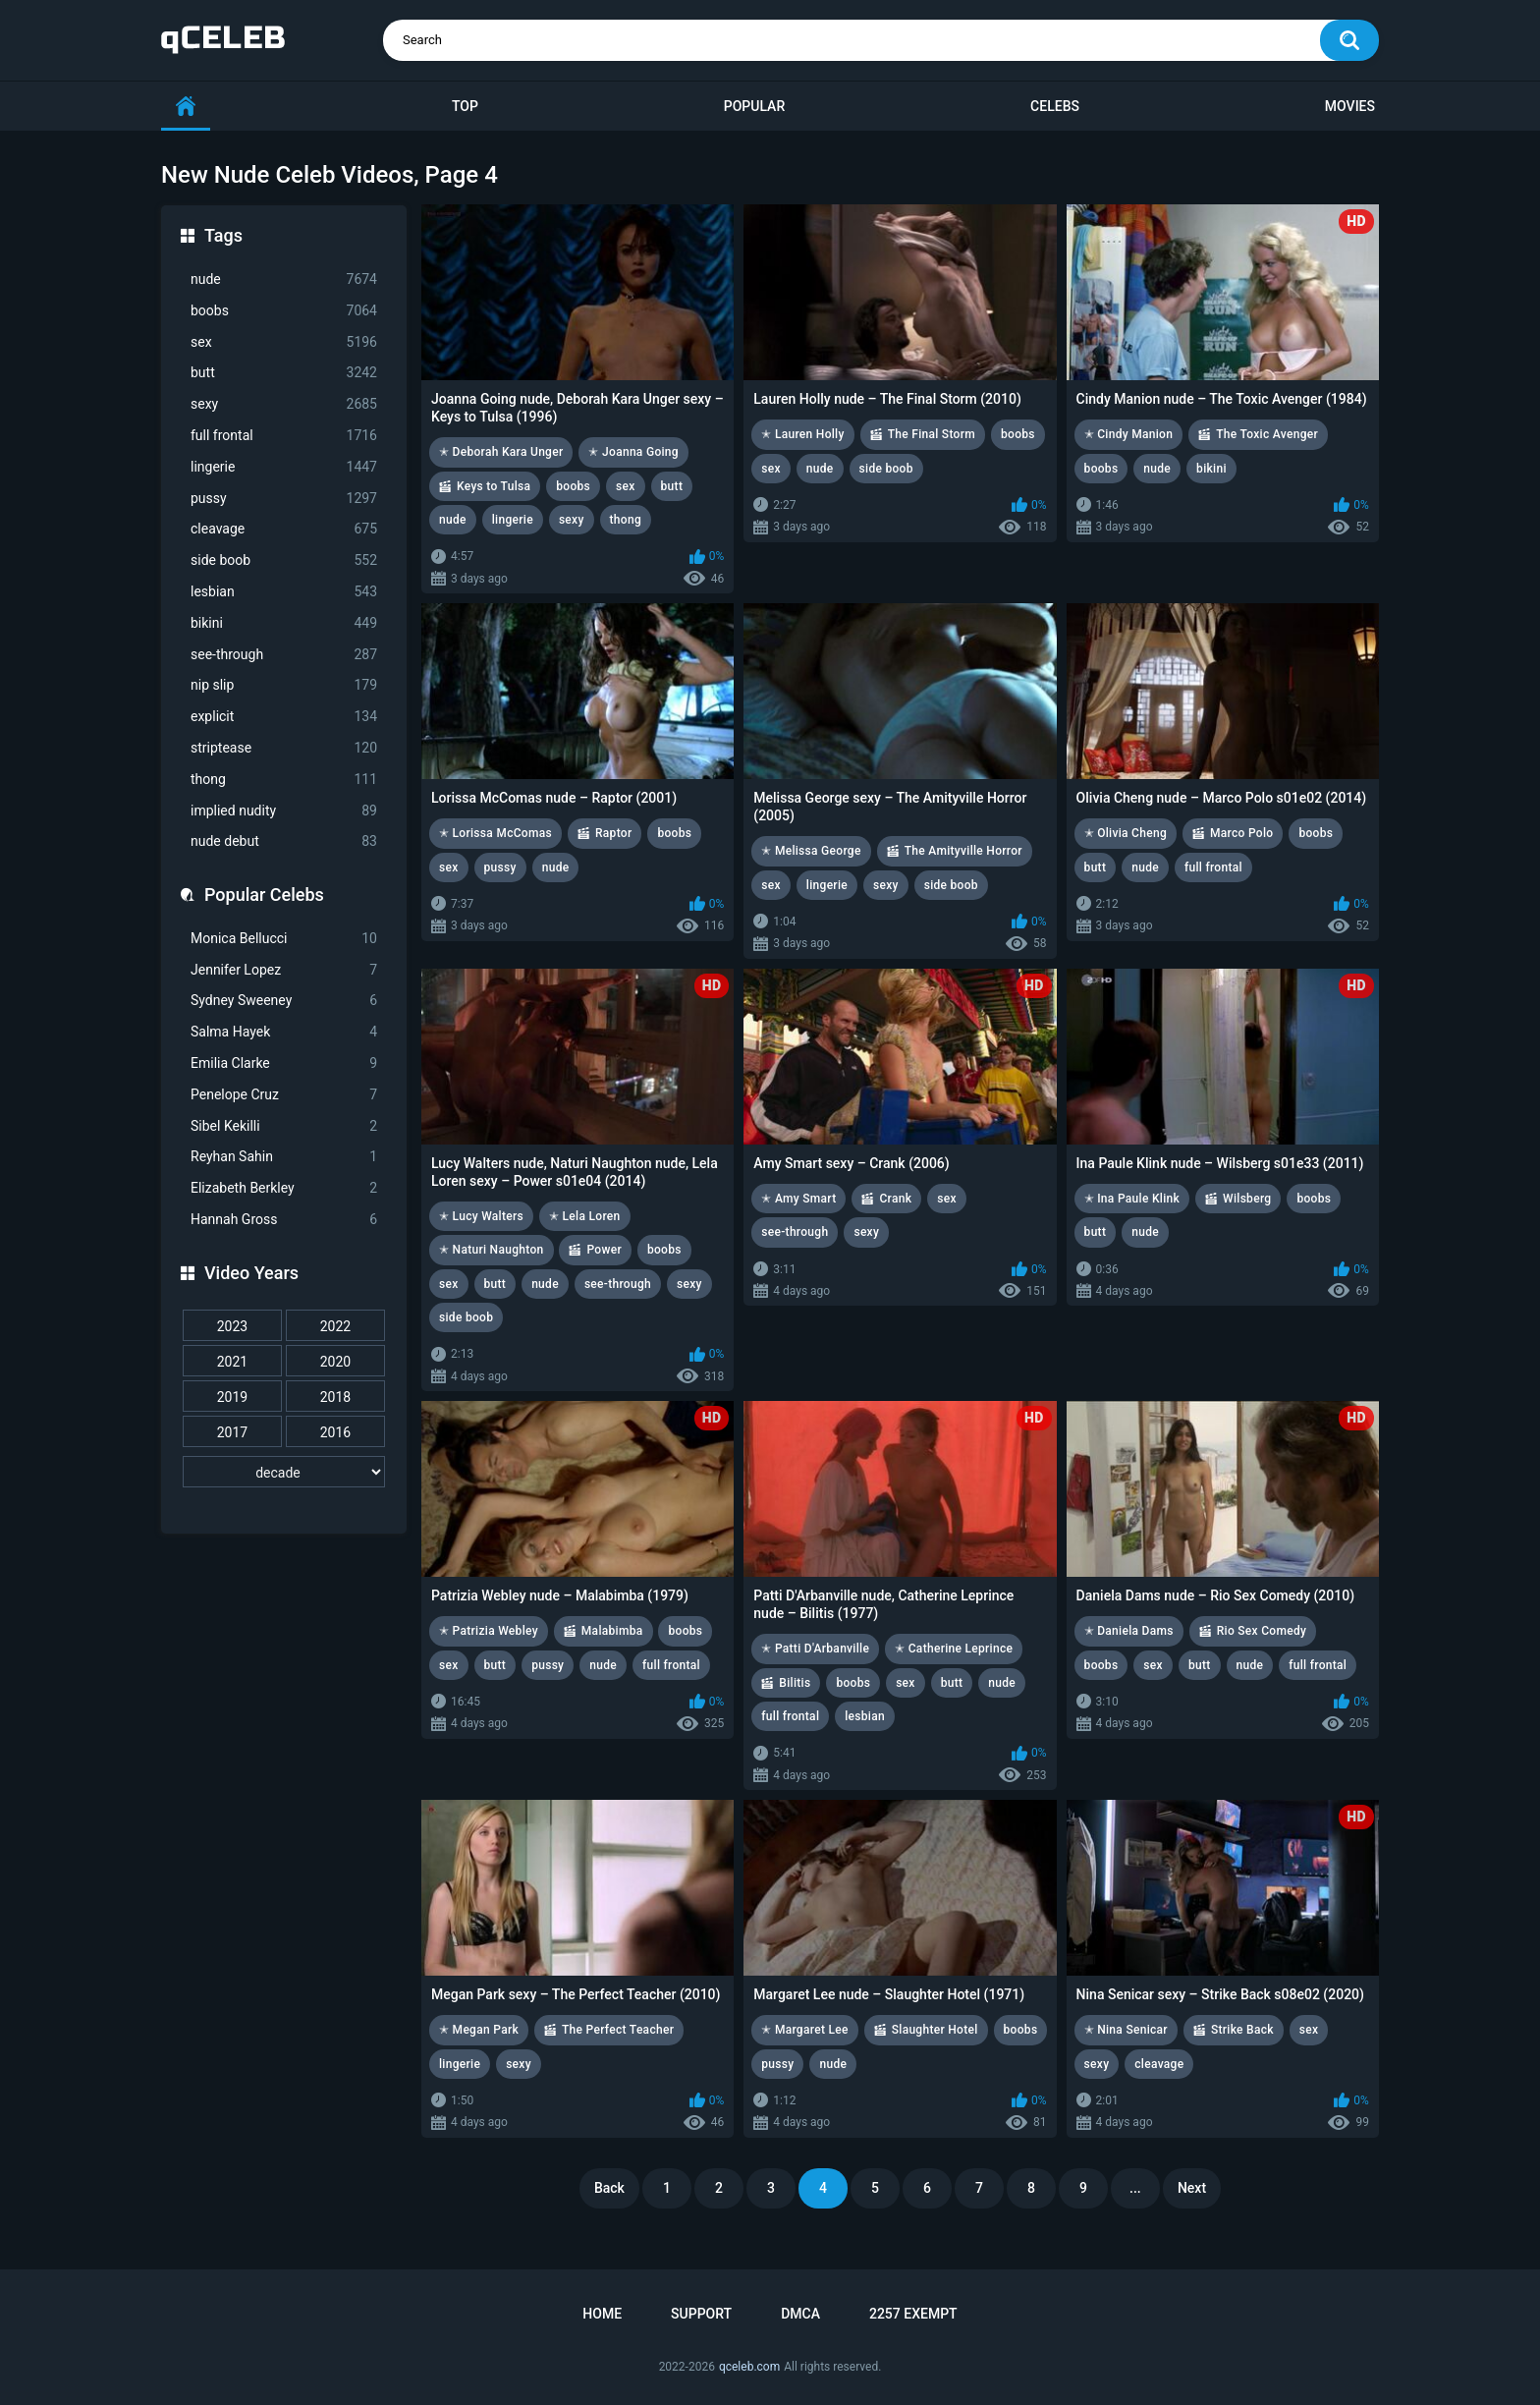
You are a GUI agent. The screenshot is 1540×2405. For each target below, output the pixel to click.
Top (465, 106)
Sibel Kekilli (284, 1126)
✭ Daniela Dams (1129, 1631)
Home (602, 2313)
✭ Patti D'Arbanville (815, 1648)
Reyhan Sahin (284, 1156)
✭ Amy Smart (798, 1198)
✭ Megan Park (479, 2030)
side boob (284, 560)
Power (603, 1250)
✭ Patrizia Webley (488, 1631)
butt (284, 372)
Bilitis (794, 1683)
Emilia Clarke (284, 1063)
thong (284, 779)
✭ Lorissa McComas (495, 833)
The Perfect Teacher (618, 2030)
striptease (284, 748)
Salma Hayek (284, 1032)
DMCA (800, 2313)
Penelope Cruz (284, 1095)
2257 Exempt (913, 2313)
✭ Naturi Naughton (491, 1250)
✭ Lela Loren (585, 1216)
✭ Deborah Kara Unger (501, 452)
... (1135, 2188)
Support (701, 2313)
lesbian (284, 592)
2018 (335, 1397)
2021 (232, 1362)
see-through (284, 654)
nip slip (284, 685)
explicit (284, 716)
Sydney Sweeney (284, 1000)
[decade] (284, 1471)
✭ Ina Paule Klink (1132, 1198)
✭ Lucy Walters (481, 1216)
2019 (232, 1397)
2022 (335, 1326)
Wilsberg (1247, 1198)
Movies (1350, 106)
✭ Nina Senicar (1126, 2030)
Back (609, 2188)
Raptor (613, 833)
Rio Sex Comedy (1261, 1631)
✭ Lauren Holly (802, 434)
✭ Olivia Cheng (1125, 833)
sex (284, 342)
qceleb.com (749, 2367)
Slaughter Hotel (935, 2030)
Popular (754, 106)
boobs (284, 311)
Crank (895, 1198)
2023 (232, 1326)
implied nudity (284, 811)
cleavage (284, 529)
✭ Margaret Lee (804, 2030)
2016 (335, 1432)
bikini (284, 623)
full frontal (284, 435)
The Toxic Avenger (1267, 434)
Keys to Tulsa (493, 486)
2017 (232, 1432)
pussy (284, 498)
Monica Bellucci (284, 938)
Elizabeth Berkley (284, 1188)
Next (1192, 2188)
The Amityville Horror (963, 851)
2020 (335, 1362)
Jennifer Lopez (284, 970)
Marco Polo (1241, 833)
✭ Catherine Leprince (954, 1648)
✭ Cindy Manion (1129, 434)
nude (284, 279)
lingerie (284, 467)
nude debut (284, 841)
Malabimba (612, 1631)
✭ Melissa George (810, 851)
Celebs (1054, 106)
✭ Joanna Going (633, 452)
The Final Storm (931, 434)
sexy (284, 404)
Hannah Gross (284, 1219)
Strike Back (1242, 2030)
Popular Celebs (264, 894)
